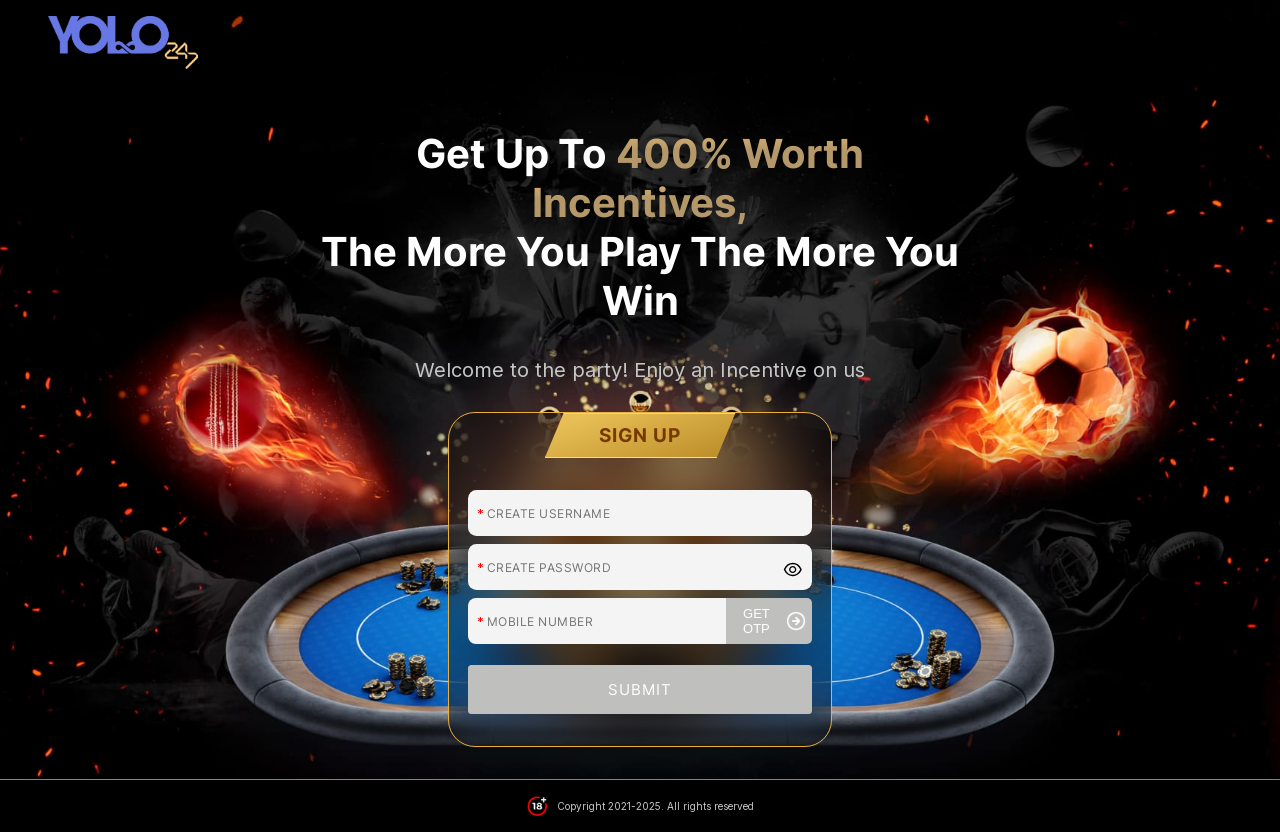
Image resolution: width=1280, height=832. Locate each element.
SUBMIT (640, 663)
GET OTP (774, 595)
